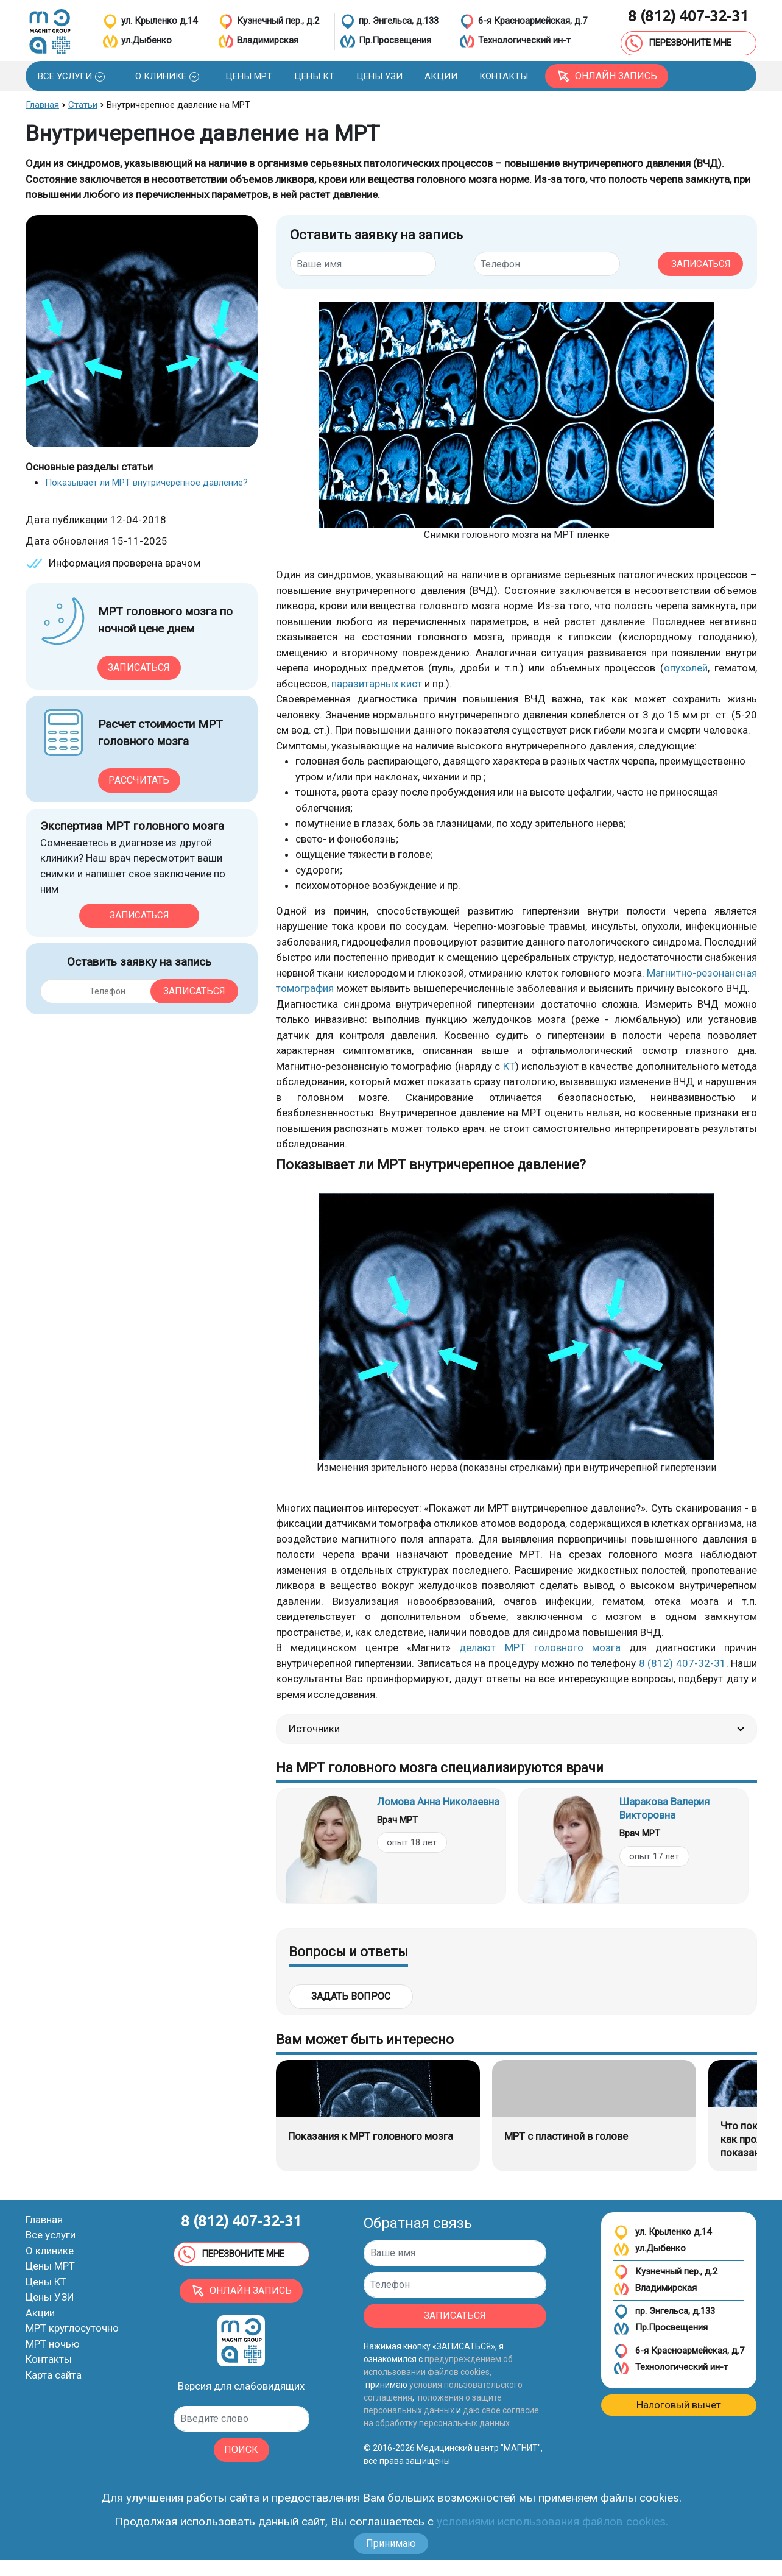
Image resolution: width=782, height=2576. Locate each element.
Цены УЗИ (50, 2297)
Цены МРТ (50, 2266)
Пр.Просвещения (660, 2328)
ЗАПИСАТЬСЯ (700, 263)
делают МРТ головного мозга (539, 1647)
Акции (40, 2313)
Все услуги (51, 2235)
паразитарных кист (375, 684)
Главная (44, 2219)
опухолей (686, 668)
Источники (516, 1729)
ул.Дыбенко (649, 2249)
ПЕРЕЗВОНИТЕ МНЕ (678, 43)
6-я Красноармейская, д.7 (678, 2351)
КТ (509, 1066)
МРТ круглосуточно (72, 2328)
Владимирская (655, 2289)
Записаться (139, 667)
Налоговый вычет (678, 2405)
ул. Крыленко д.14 (662, 2232)
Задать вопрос (350, 1996)
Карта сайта (54, 2375)
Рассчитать (138, 780)
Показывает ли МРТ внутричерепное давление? (146, 482)
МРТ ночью (53, 2344)
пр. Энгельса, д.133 (664, 2312)
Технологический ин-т (670, 2368)
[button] (71, 76)
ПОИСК (241, 2449)
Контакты (49, 2359)
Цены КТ (46, 2282)
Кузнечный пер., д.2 (665, 2272)
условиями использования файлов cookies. (552, 2521)
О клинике (50, 2251)
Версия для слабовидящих (241, 2386)
